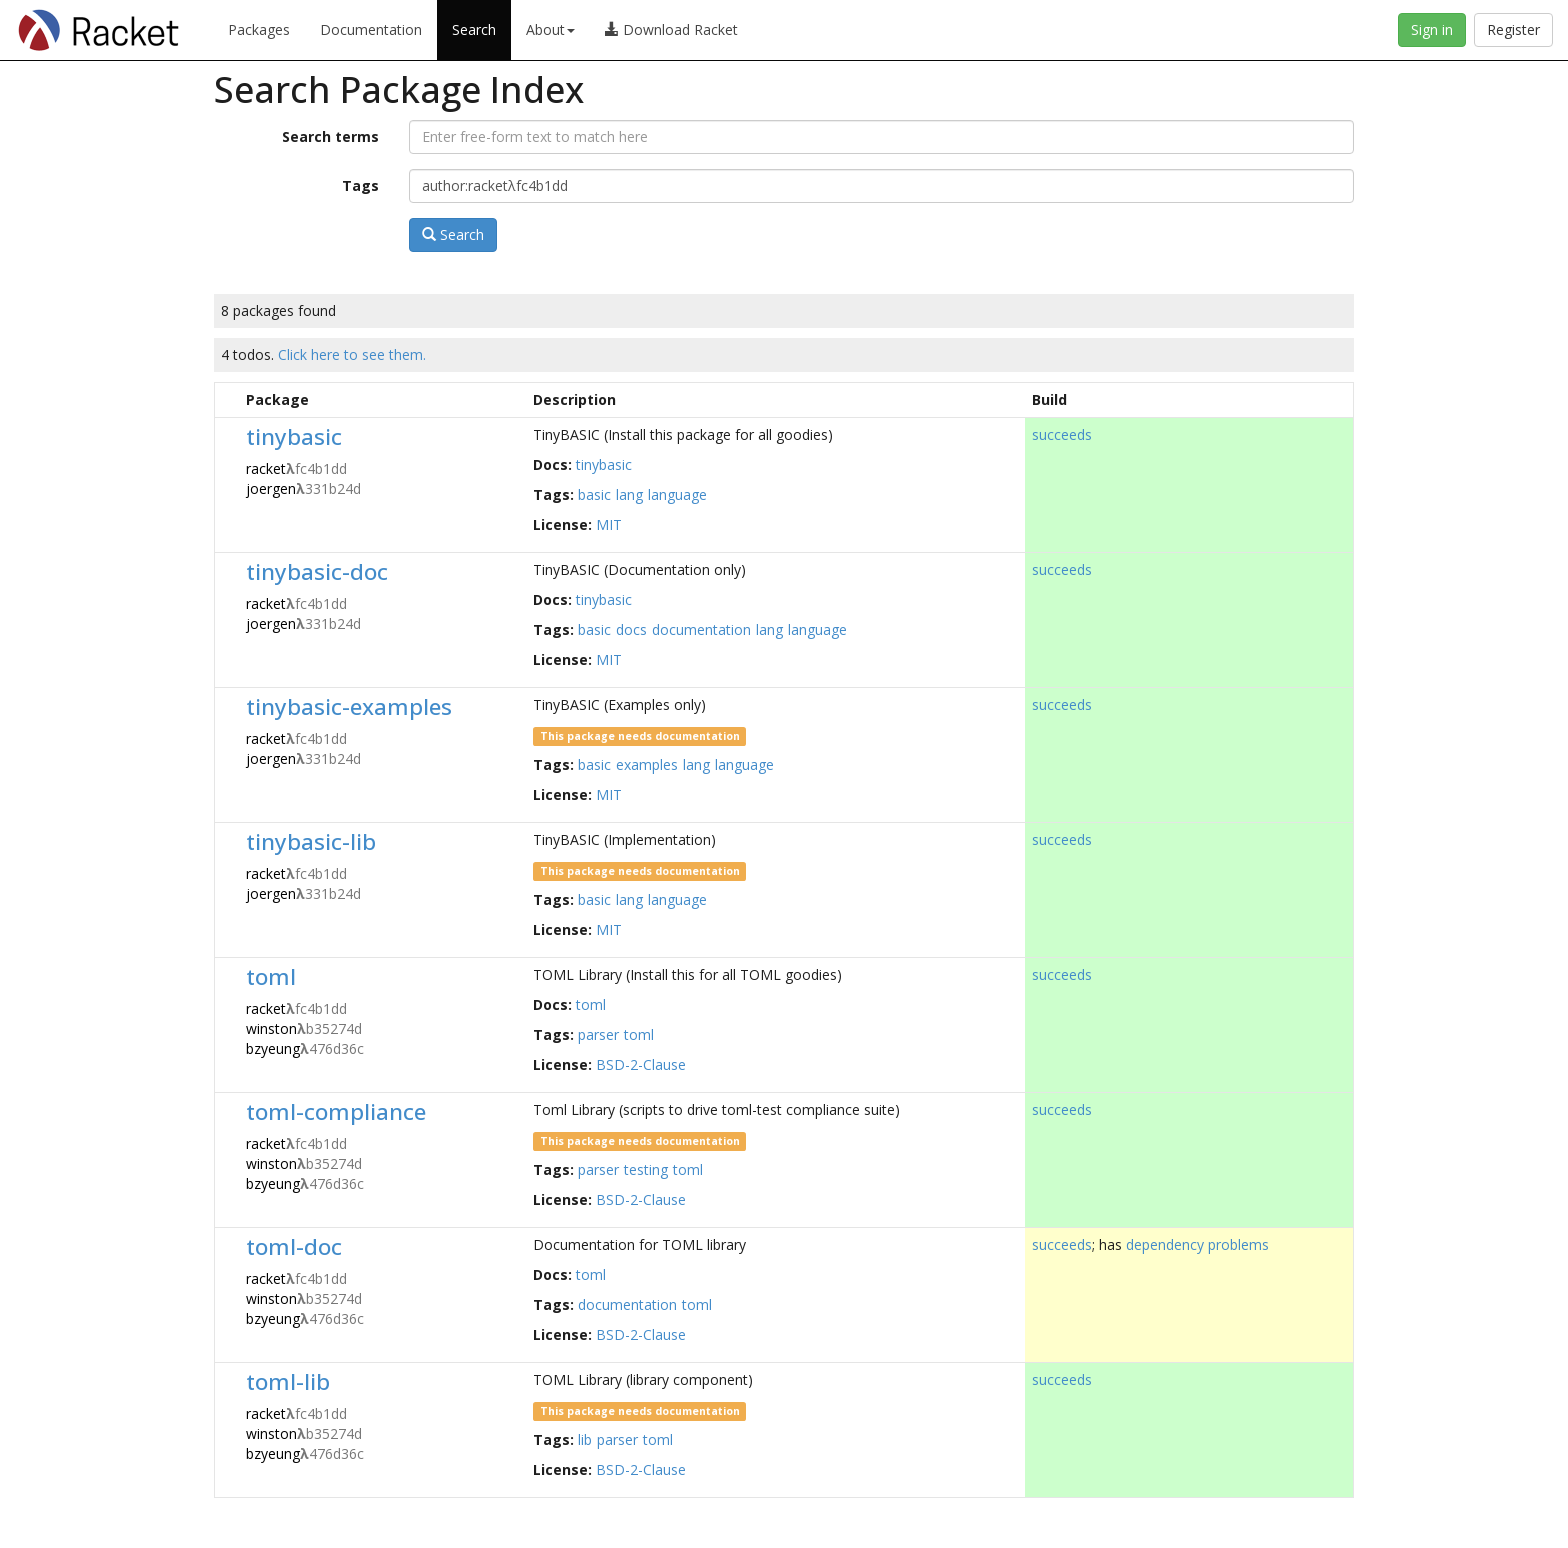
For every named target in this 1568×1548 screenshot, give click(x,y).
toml (271, 976)
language (677, 494)
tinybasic (294, 436)
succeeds (1062, 434)
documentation (701, 629)
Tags (360, 185)
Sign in (1432, 29)
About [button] (550, 29)
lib (585, 1439)
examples (647, 764)
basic (594, 494)
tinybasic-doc (317, 571)
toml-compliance (336, 1111)
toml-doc (294, 1246)
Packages (259, 29)
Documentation (371, 29)
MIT (609, 524)
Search (474, 29)
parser (598, 1034)
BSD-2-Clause (641, 1064)
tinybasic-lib (311, 841)
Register (1513, 29)
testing (646, 1169)
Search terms (330, 136)
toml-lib (288, 1381)
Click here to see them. (352, 354)
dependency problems (1197, 1244)
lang (629, 494)
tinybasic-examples (349, 706)
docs (631, 629)
